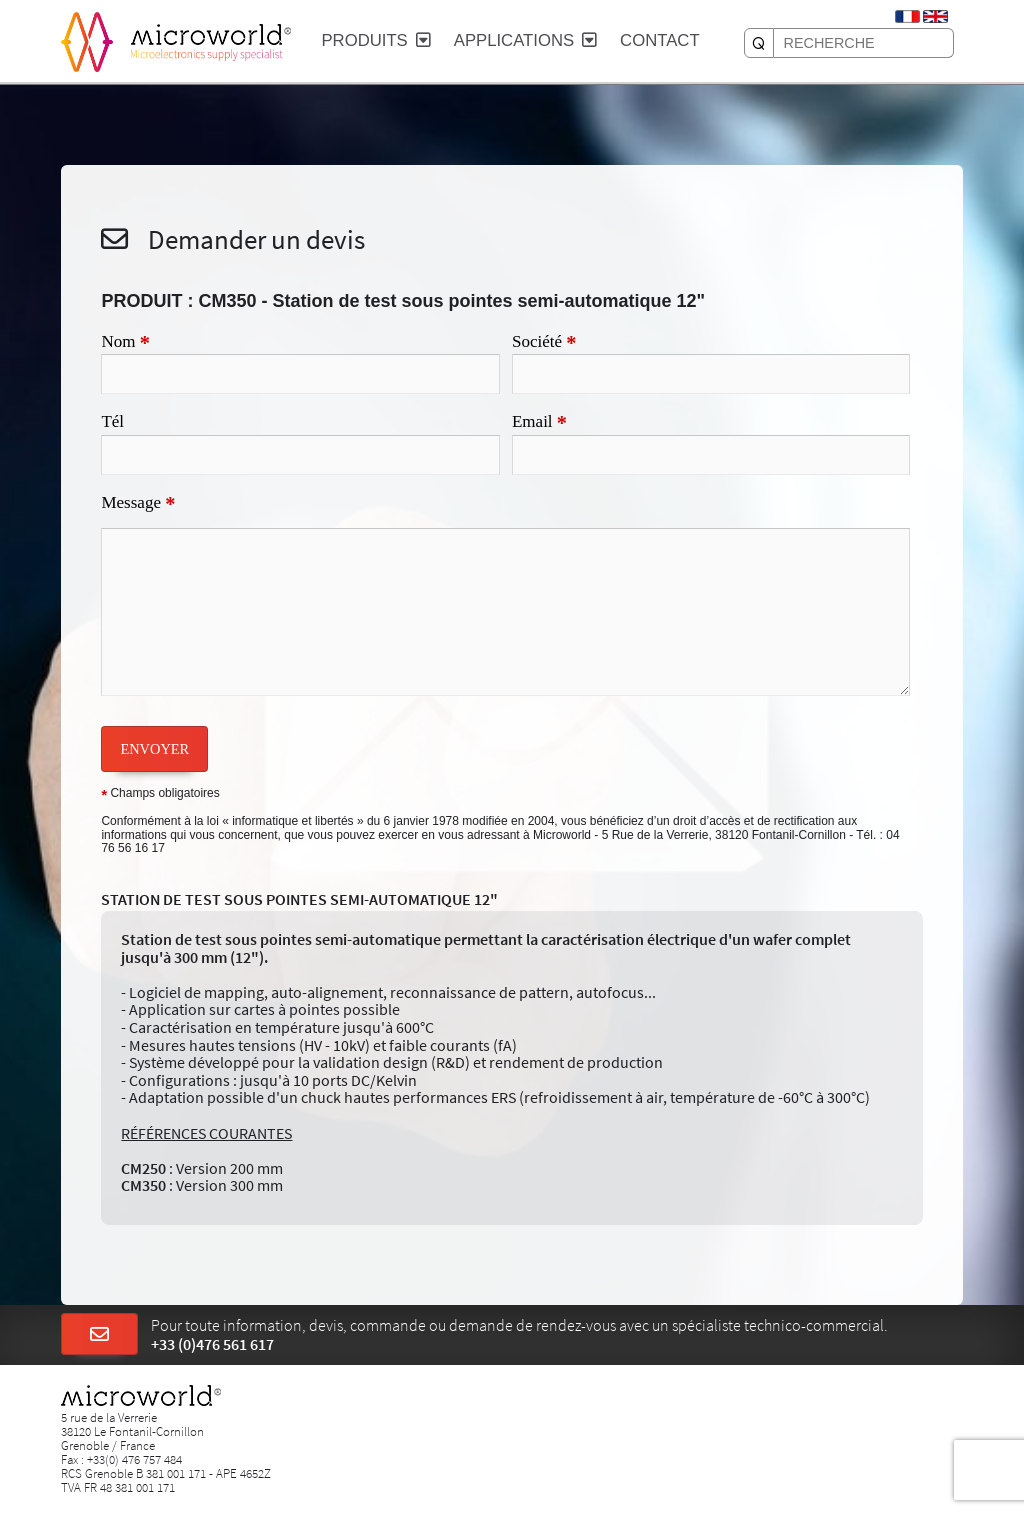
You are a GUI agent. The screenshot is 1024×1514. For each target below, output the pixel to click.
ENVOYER (154, 749)
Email (539, 423)
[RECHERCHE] (759, 43)
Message (138, 504)
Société (544, 343)
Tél (112, 421)
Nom (125, 343)
